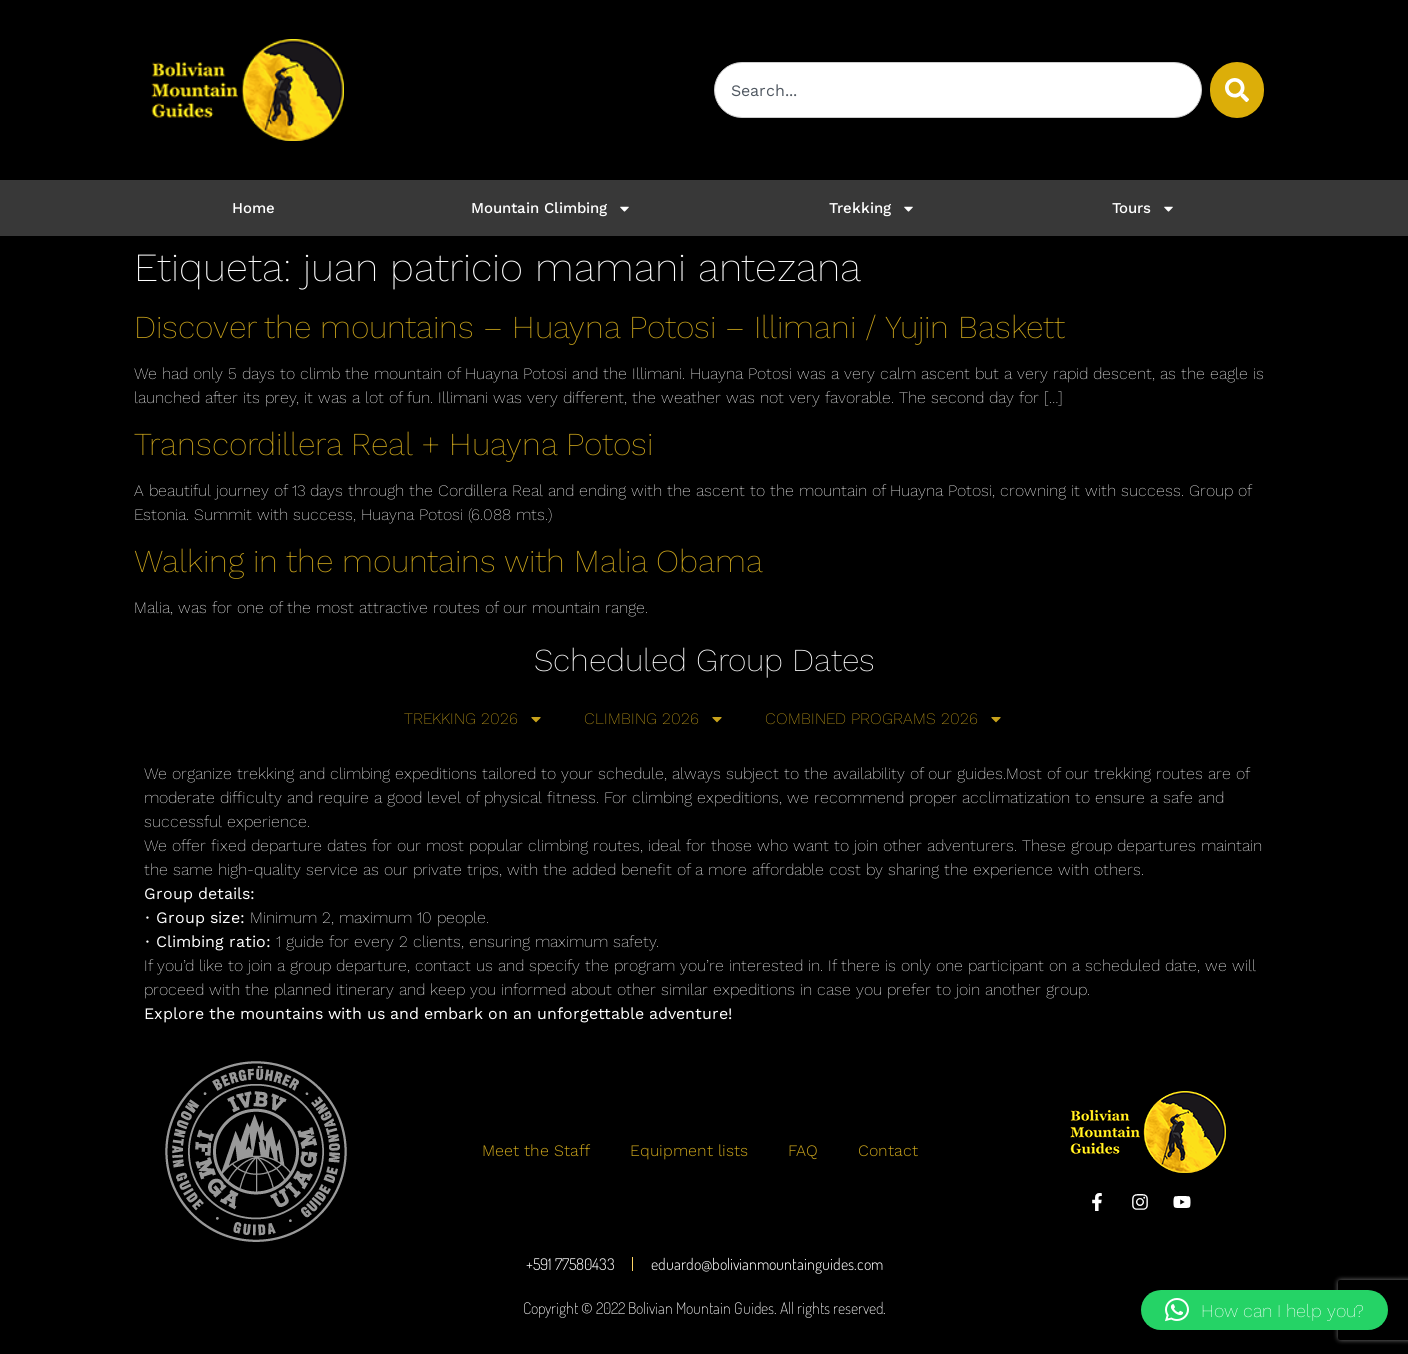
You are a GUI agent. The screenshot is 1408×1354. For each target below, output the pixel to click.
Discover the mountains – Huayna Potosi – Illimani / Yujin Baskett (599, 327)
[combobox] (958, 90)
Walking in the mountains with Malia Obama (448, 561)
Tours (1144, 208)
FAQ (803, 1150)
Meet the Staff (536, 1150)
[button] (1264, 1310)
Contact (888, 1150)
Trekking (872, 208)
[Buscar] (1237, 90)
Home (253, 208)
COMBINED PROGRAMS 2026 (884, 719)
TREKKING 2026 (474, 719)
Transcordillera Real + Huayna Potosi (393, 444)
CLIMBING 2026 (654, 719)
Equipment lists (689, 1150)
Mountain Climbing (551, 208)
